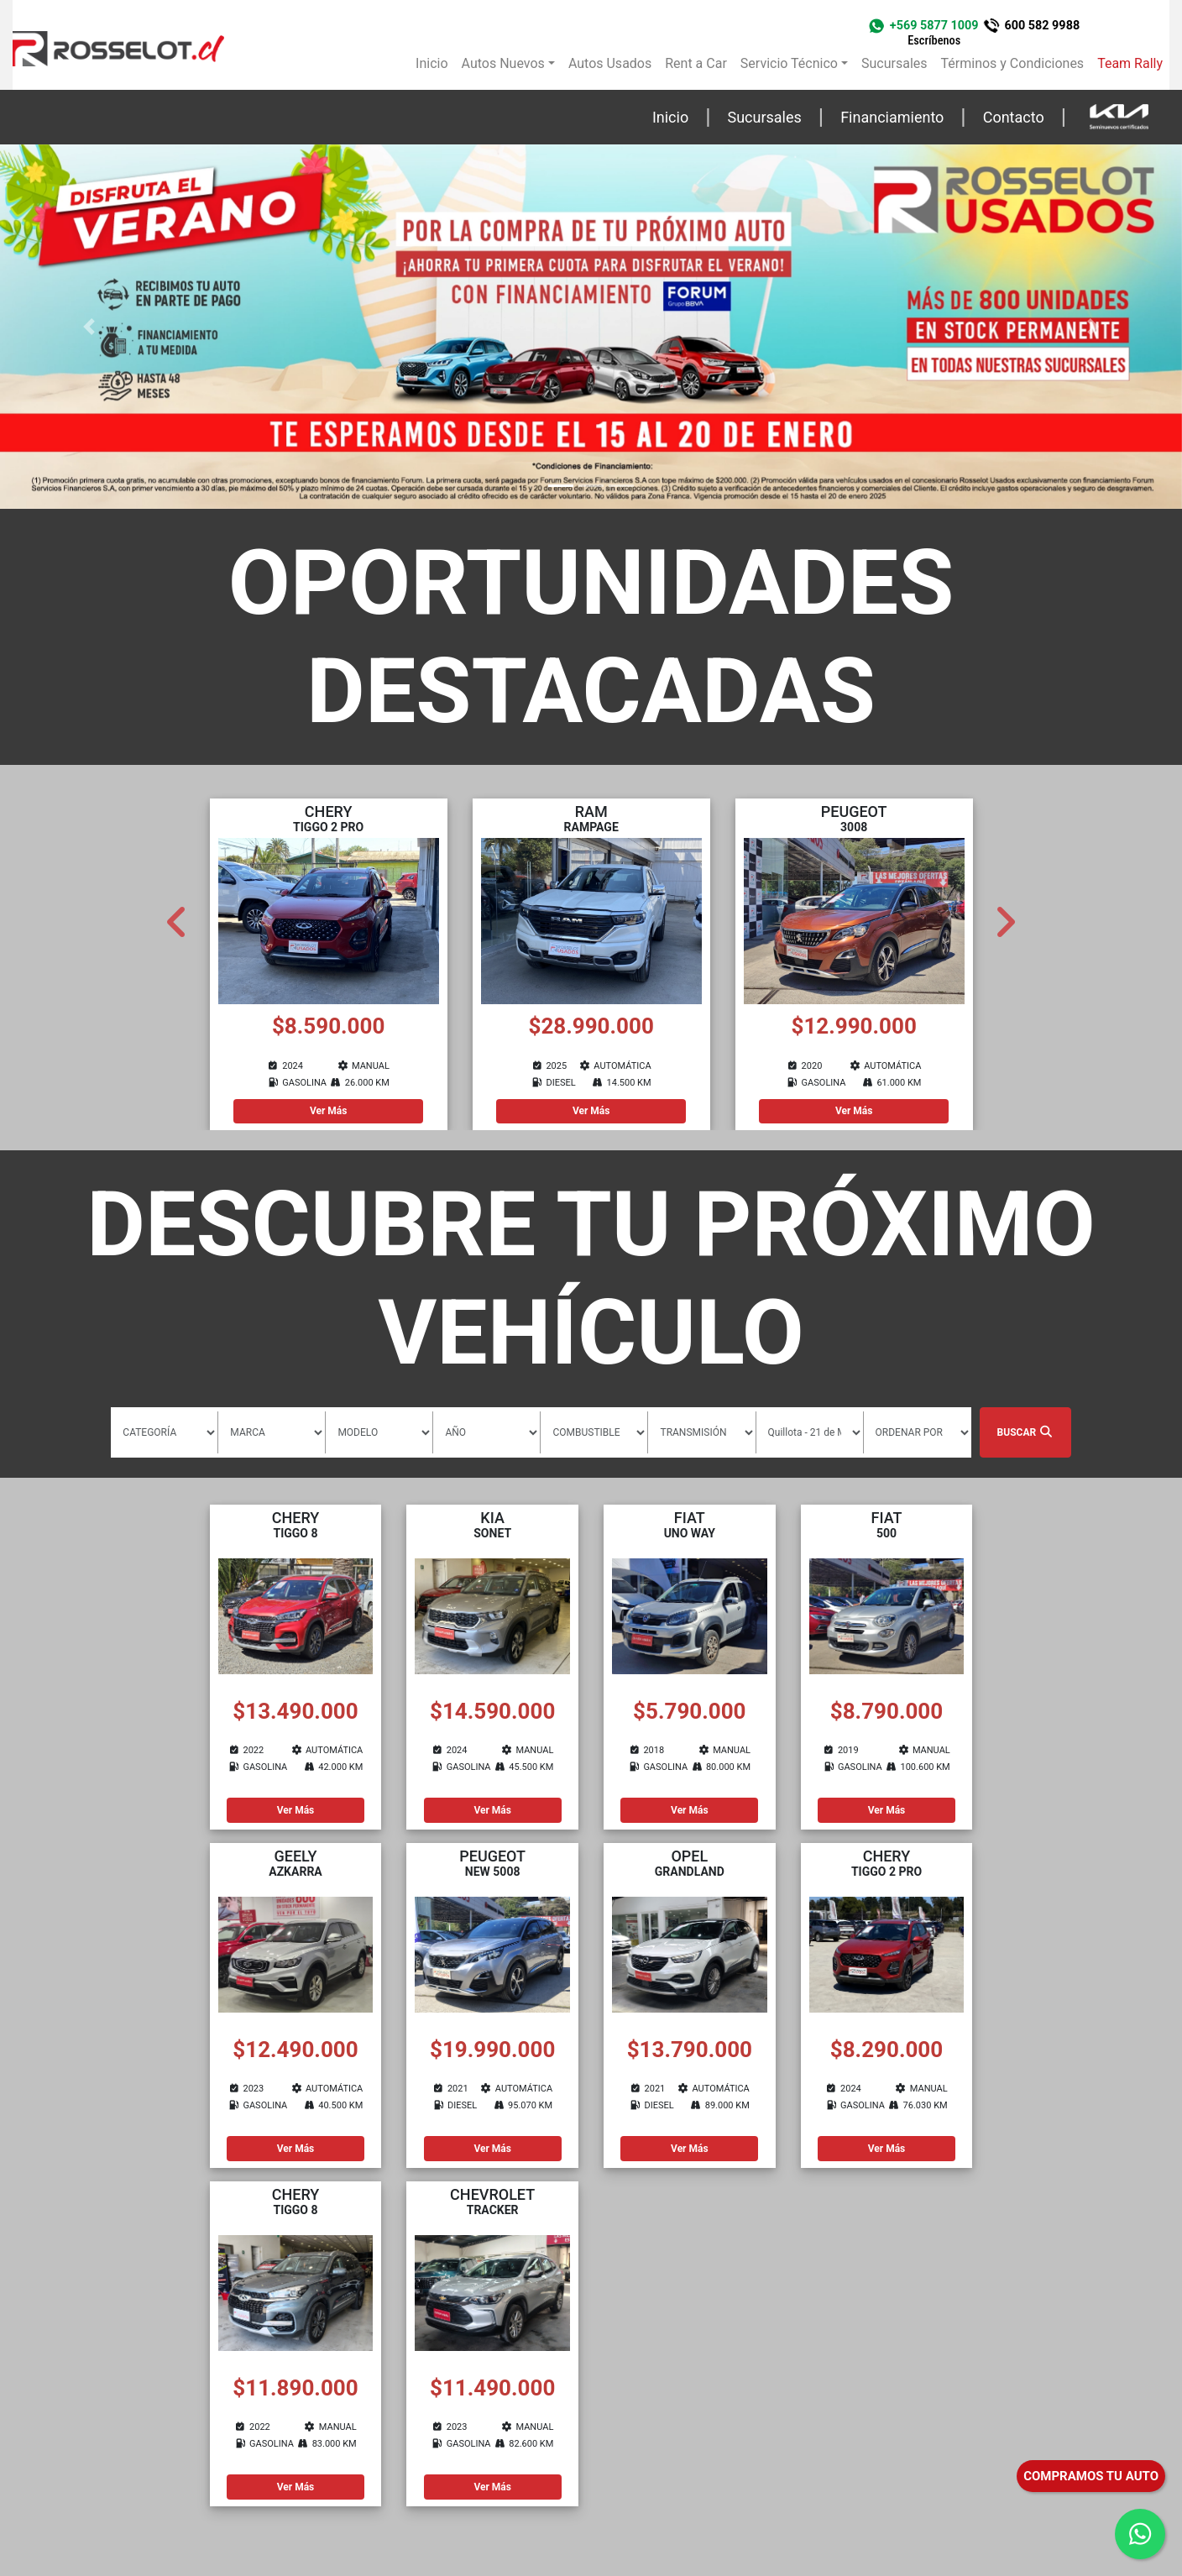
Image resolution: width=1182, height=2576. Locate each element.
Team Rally (1130, 63)
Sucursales (894, 63)
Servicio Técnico (789, 63)
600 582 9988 (1042, 25)
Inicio (431, 63)
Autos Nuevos (503, 63)
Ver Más (329, 1111)
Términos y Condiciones (1013, 63)
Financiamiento (892, 117)
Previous (177, 915)
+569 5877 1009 (934, 32)
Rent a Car (696, 63)
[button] (88, 326)
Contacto (1013, 117)
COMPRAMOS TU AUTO (1090, 2476)
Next (1004, 915)
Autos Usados (609, 63)
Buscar (1025, 1432)
